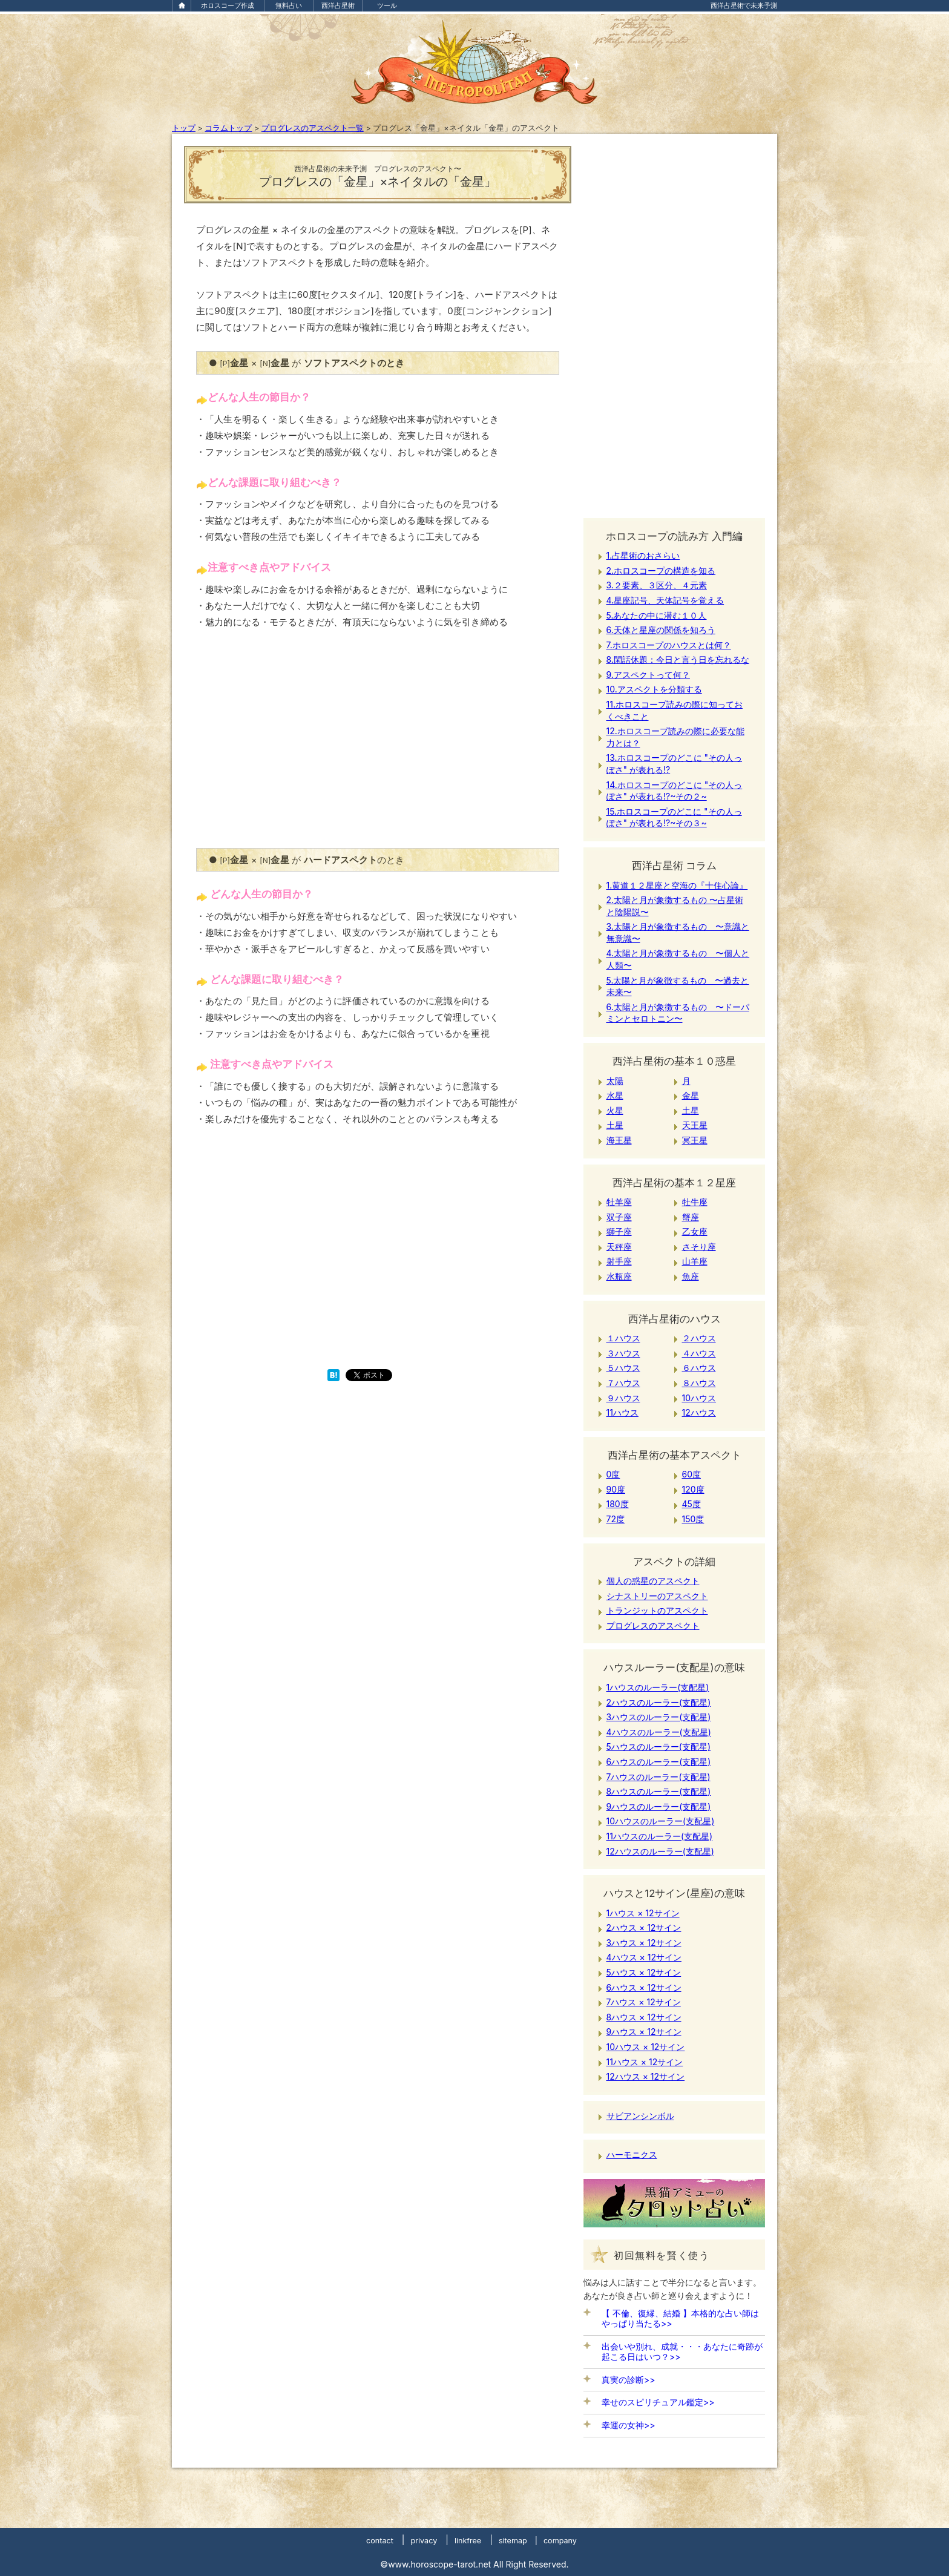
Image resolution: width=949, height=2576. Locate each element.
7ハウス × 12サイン (643, 2002)
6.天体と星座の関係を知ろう (660, 630)
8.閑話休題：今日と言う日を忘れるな (677, 659)
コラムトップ (228, 128)
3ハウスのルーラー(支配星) (658, 1717)
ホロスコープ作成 (227, 5)
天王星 (695, 1125)
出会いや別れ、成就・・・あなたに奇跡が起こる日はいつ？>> (682, 2351)
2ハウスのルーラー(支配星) (658, 1702)
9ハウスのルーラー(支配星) (658, 1806)
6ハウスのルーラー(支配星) (658, 1761)
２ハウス (699, 1338)
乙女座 (695, 1231)
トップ (183, 128)
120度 (693, 1489)
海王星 (619, 1140)
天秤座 (619, 1246)
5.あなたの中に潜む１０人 (656, 615)
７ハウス (623, 1383)
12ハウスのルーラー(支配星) (660, 1851)
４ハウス (699, 1353)
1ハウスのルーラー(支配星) (657, 1687)
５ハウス (623, 1367)
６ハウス (699, 1367)
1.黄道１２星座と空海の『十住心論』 (677, 885)
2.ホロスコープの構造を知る (661, 570)
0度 (613, 1474)
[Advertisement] (377, 745)
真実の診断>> (628, 2379)
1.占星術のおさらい (643, 555)
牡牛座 (695, 1202)
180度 (617, 1504)
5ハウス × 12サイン (643, 1972)
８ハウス (699, 1383)
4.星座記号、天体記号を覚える (665, 600)
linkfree (468, 2540)
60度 (691, 1474)
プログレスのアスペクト (653, 1625)
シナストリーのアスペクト (657, 1596)
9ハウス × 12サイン (643, 2031)
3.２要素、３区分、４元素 (656, 585)
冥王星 (695, 1140)
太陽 (614, 1081)
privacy (423, 2540)
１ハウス (623, 1338)
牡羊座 (619, 1202)
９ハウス (623, 1398)
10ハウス (699, 1398)
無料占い (288, 5)
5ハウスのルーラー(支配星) (658, 1746)
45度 (691, 1504)
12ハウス (699, 1412)
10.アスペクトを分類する (654, 689)
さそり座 (699, 1246)
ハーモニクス (631, 2154)
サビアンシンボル (640, 2116)
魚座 (690, 1276)
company (560, 2540)
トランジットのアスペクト (657, 1610)
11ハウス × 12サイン (644, 2062)
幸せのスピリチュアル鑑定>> (658, 2402)
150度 (693, 1519)
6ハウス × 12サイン (643, 1987)
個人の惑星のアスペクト (653, 1581)
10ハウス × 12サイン (645, 2047)
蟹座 (690, 1217)
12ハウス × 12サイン (645, 2076)
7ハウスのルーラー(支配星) (658, 1777)
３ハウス (623, 1353)
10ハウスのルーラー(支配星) (660, 1821)
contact (379, 2540)
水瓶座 (619, 1276)
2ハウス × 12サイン (643, 1927)
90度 (616, 1489)
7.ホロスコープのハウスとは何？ (668, 645)
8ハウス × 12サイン (643, 2017)
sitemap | (518, 2540)
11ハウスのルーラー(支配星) (659, 1836)
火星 (614, 1110)
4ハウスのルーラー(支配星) (658, 1732)
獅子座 (619, 1231)
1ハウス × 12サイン (643, 1913)
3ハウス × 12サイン (643, 1942)
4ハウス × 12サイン (643, 1957)
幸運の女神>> (628, 2425)
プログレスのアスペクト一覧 (312, 128)
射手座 (619, 1261)
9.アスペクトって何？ (648, 674)
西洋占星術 (338, 5)
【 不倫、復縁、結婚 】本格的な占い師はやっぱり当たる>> (680, 2318)
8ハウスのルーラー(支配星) (658, 1791)
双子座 (619, 1217)
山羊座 (695, 1261)
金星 (690, 1095)
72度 (615, 1519)
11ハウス (622, 1412)
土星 (690, 1110)
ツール (387, 5)
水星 (614, 1095)
